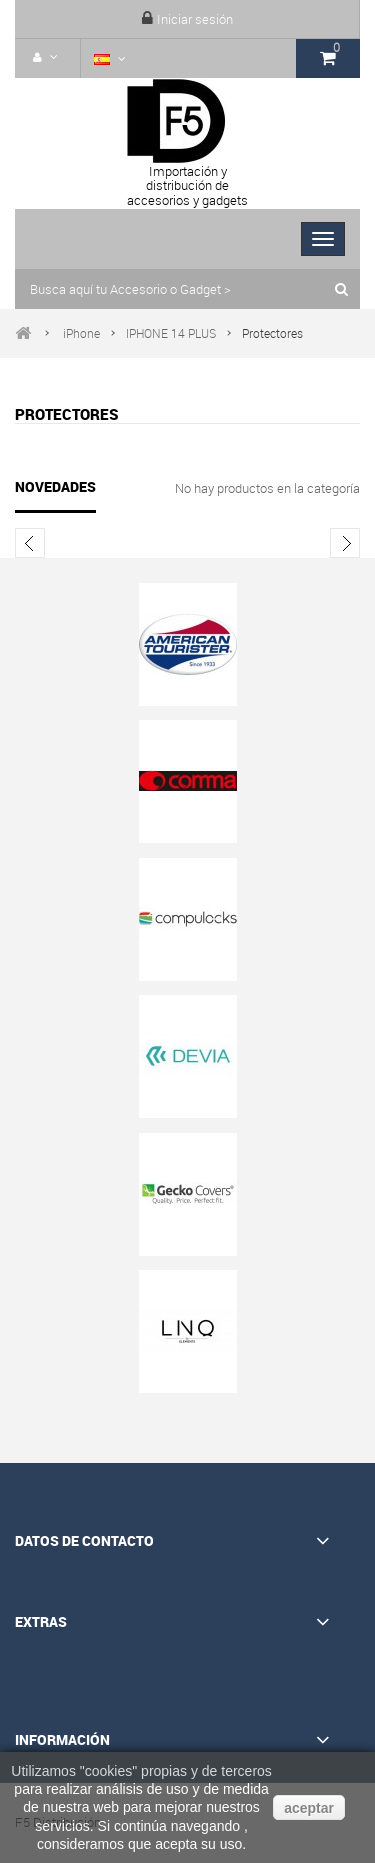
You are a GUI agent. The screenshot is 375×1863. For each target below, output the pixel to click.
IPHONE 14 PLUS (171, 333)
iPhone (81, 333)
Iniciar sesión (195, 19)
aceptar (309, 1808)
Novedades (55, 486)
